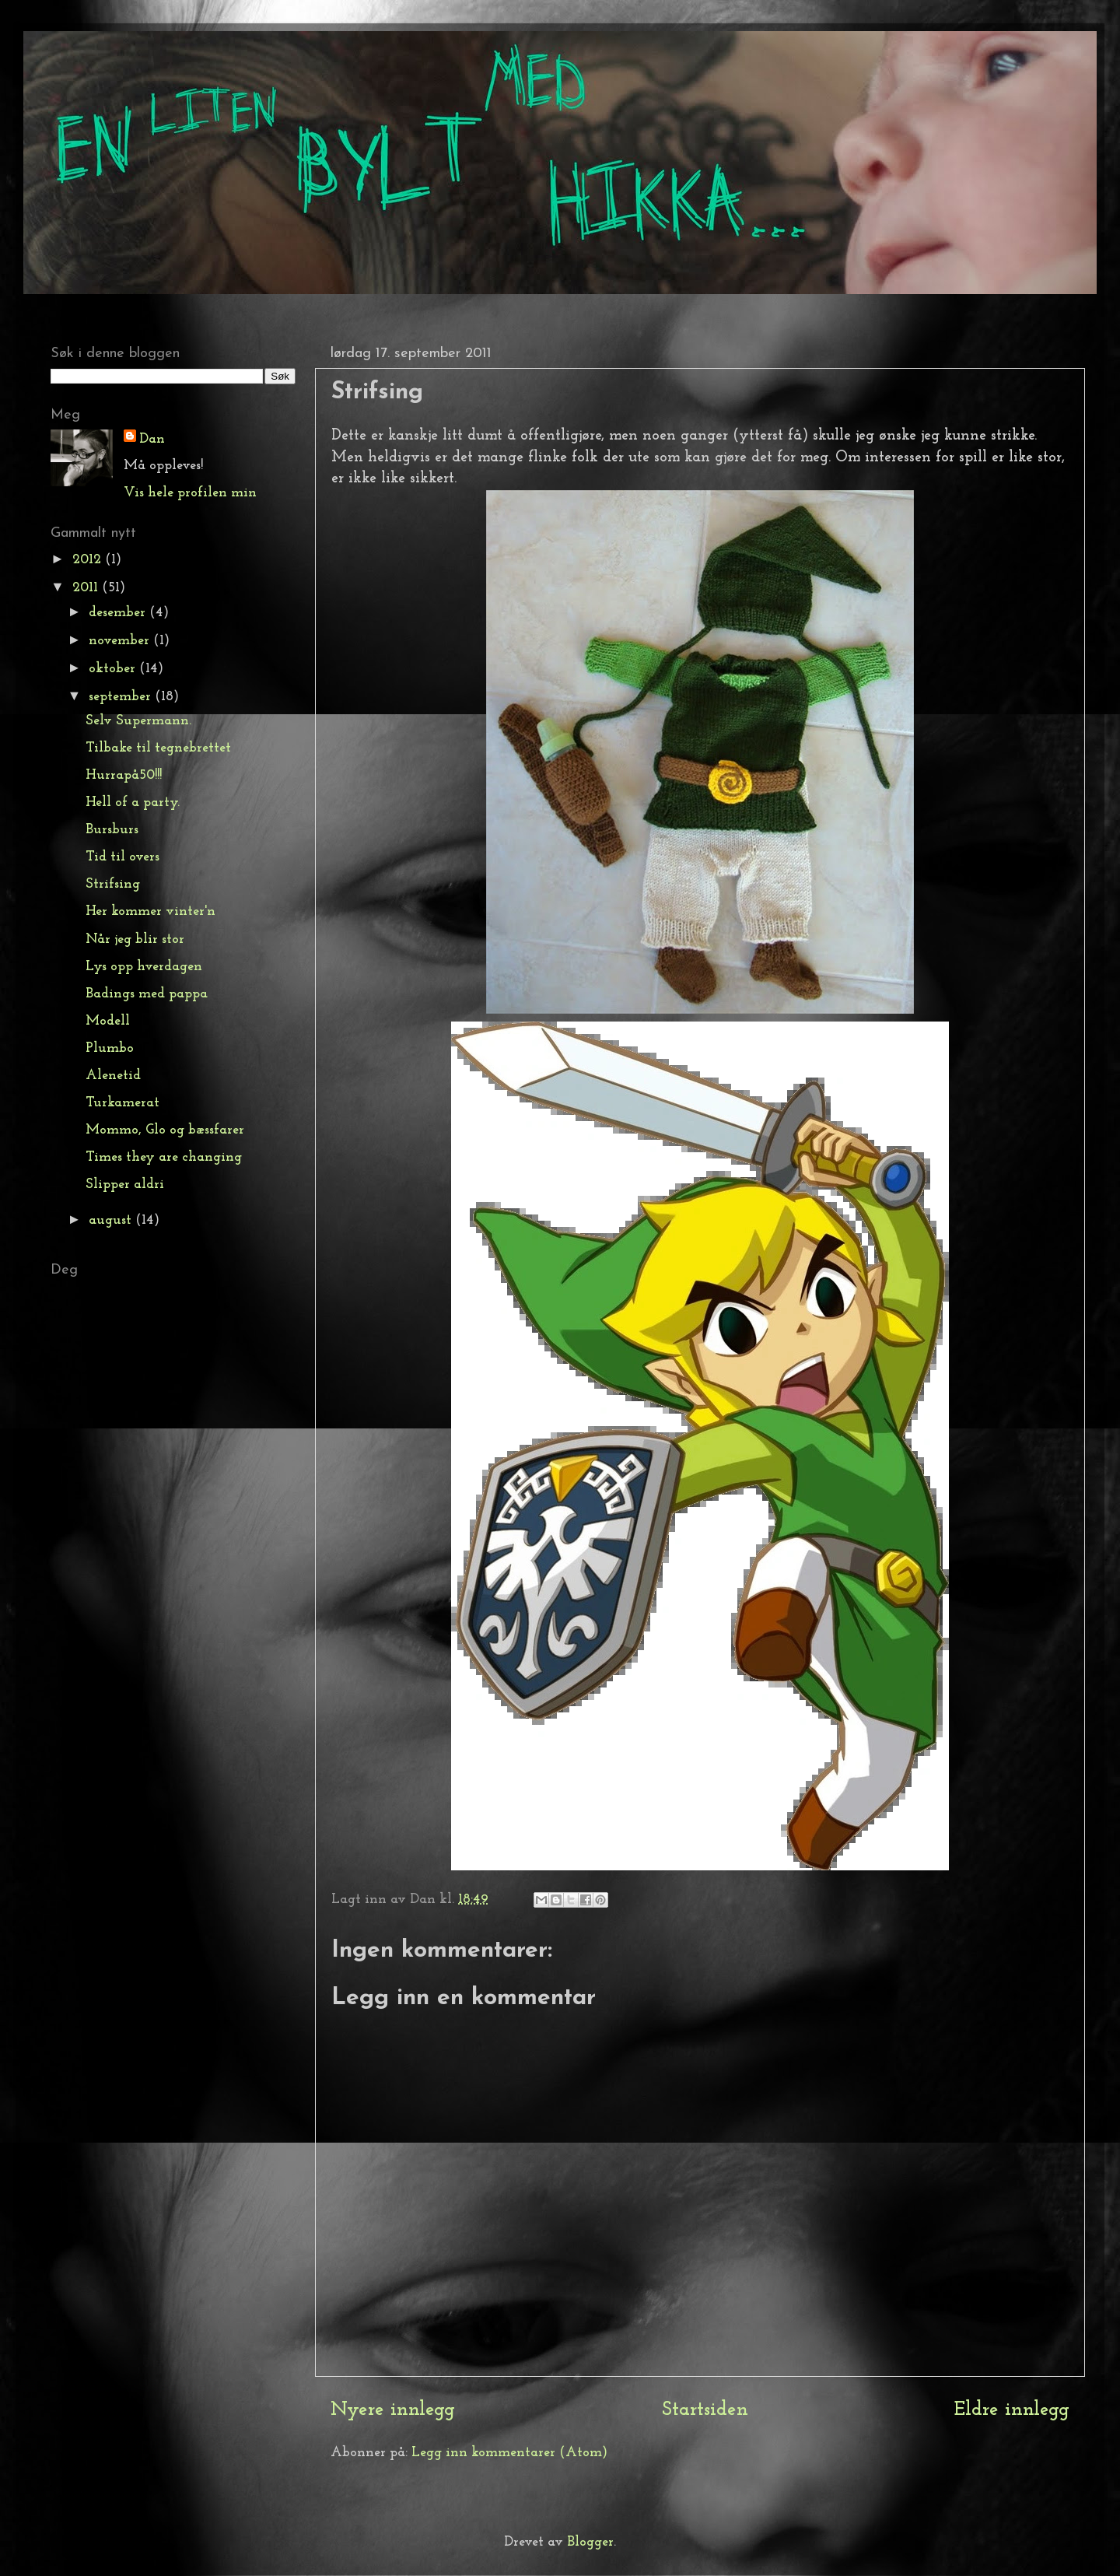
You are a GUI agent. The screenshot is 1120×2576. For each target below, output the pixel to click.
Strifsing (113, 884)
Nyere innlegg (393, 2410)
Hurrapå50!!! (124, 775)
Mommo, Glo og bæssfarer (165, 1130)
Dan (152, 439)
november (121, 640)
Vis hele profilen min (190, 492)
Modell (108, 1021)
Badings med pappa (147, 994)
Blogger (590, 2542)
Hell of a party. (133, 802)
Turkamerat (122, 1102)
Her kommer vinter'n (150, 911)
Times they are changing (164, 1157)
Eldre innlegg (1011, 2410)
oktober (114, 668)
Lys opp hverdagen (144, 966)
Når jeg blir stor (135, 939)
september (122, 696)
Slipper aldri (125, 1184)
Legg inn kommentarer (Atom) (509, 2452)
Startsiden (705, 2410)
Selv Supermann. (138, 720)
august (112, 1220)
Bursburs (112, 829)
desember (119, 612)
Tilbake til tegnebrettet (158, 748)
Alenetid (113, 1075)
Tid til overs (122, 857)
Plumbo (110, 1048)
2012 (88, 559)
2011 (87, 587)
